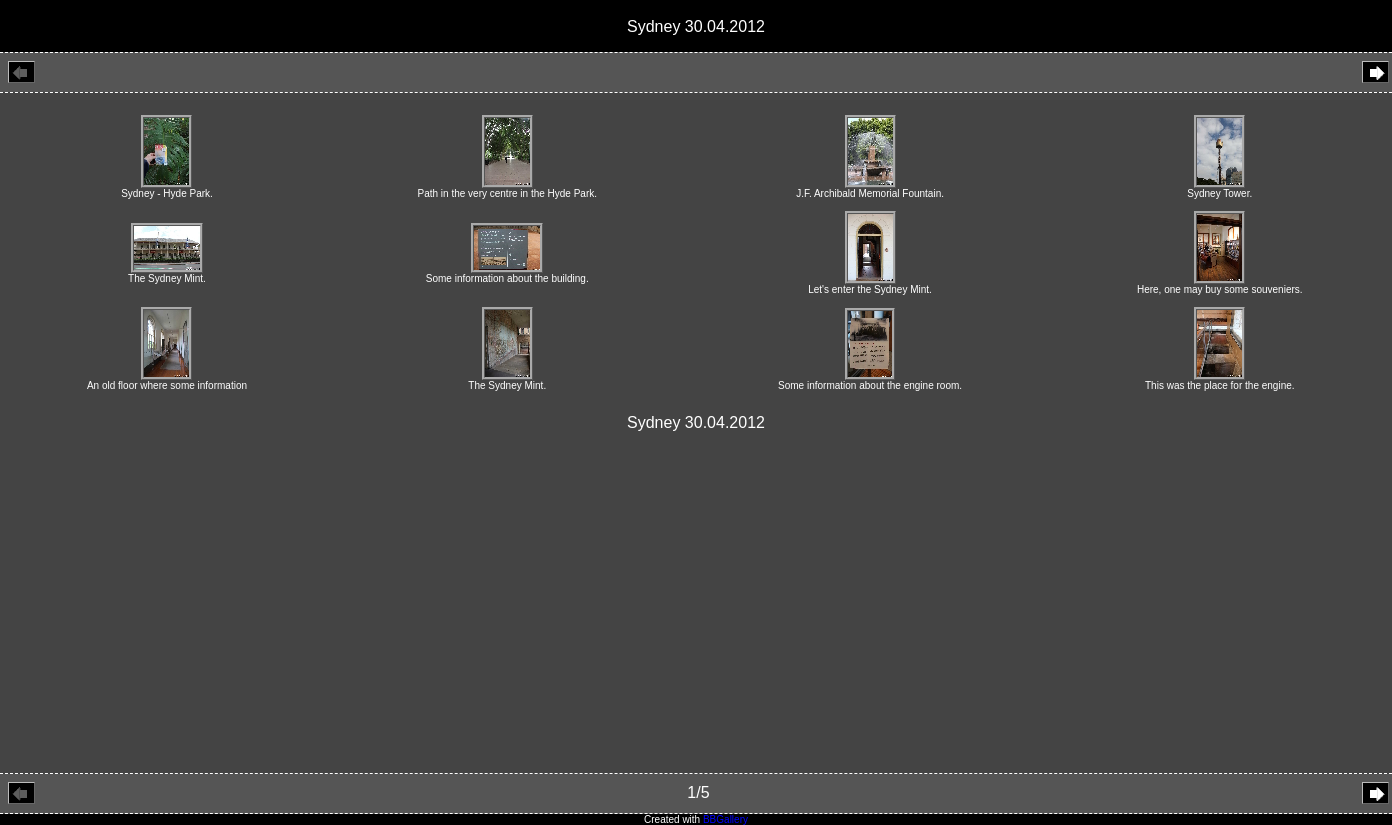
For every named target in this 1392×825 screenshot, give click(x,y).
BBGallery (725, 819)
